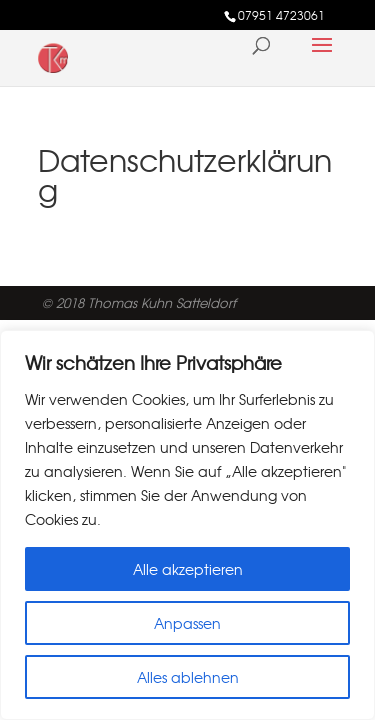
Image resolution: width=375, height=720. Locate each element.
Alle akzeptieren (188, 569)
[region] (187, 525)
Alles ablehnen (188, 677)
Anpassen (187, 623)
